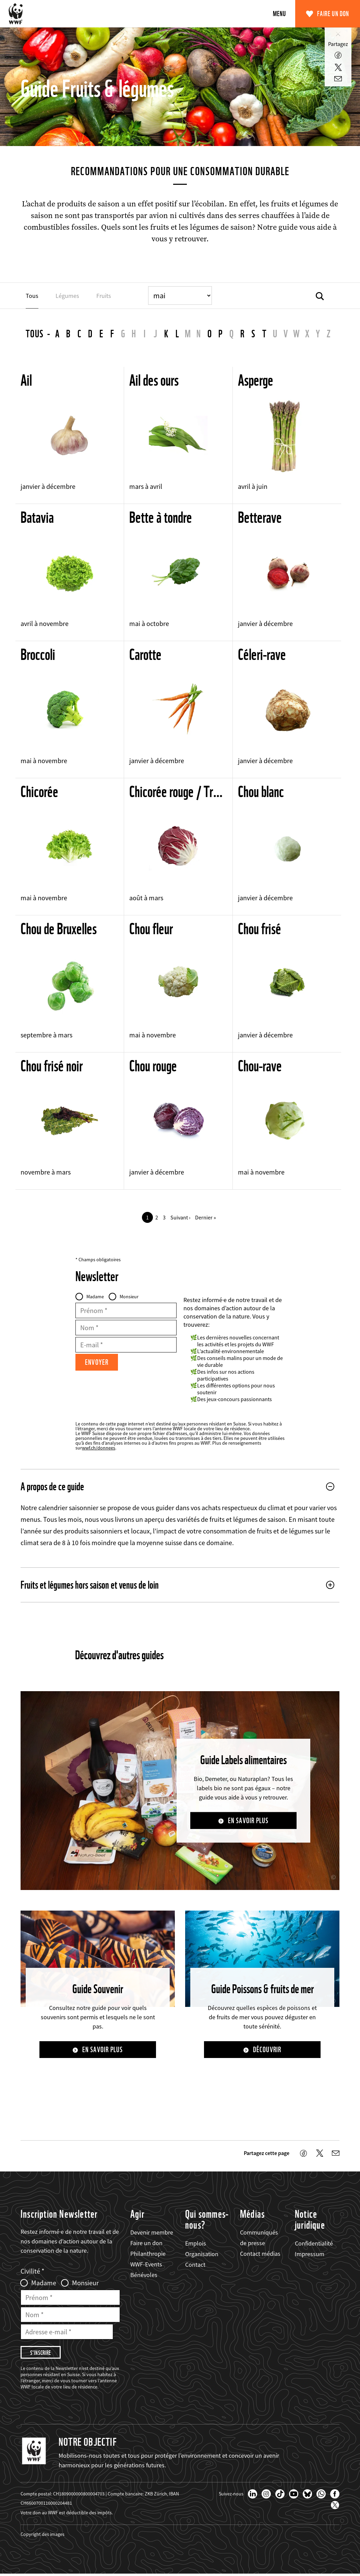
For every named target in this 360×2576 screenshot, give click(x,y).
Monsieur (129, 1296)
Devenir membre (151, 2233)
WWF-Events (146, 2265)
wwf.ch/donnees (98, 1448)
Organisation (201, 2255)
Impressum (309, 2255)
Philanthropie (148, 2254)
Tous (35, 333)
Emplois (195, 2244)
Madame (95, 1296)
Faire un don (333, 14)
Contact (195, 2265)
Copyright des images (42, 2536)
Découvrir (267, 2050)
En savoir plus (248, 1821)
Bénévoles (143, 2275)
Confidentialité (314, 2244)
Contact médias (260, 2254)
